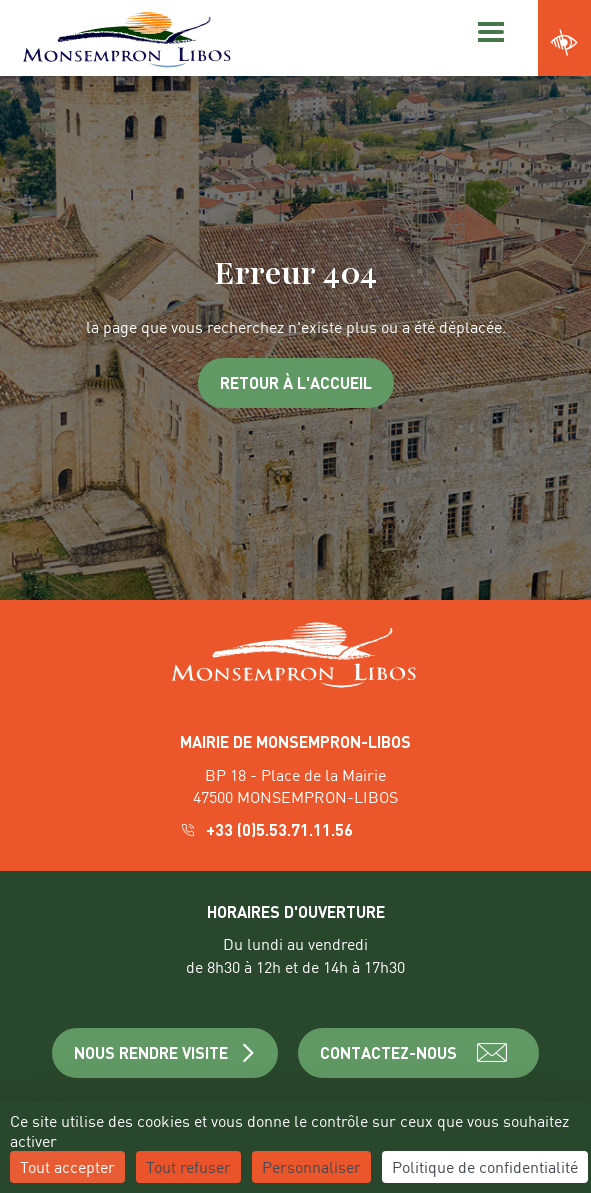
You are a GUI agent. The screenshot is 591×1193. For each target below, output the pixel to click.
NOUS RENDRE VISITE (165, 1052)
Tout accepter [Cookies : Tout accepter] (67, 1166)
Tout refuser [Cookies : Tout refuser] (188, 1166)
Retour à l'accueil (296, 382)
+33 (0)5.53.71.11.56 (268, 829)
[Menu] (488, 30)
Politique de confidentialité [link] (485, 1166)
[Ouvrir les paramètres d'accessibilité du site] (564, 43)
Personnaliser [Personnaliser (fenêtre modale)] (311, 1166)
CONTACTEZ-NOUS (418, 1053)
